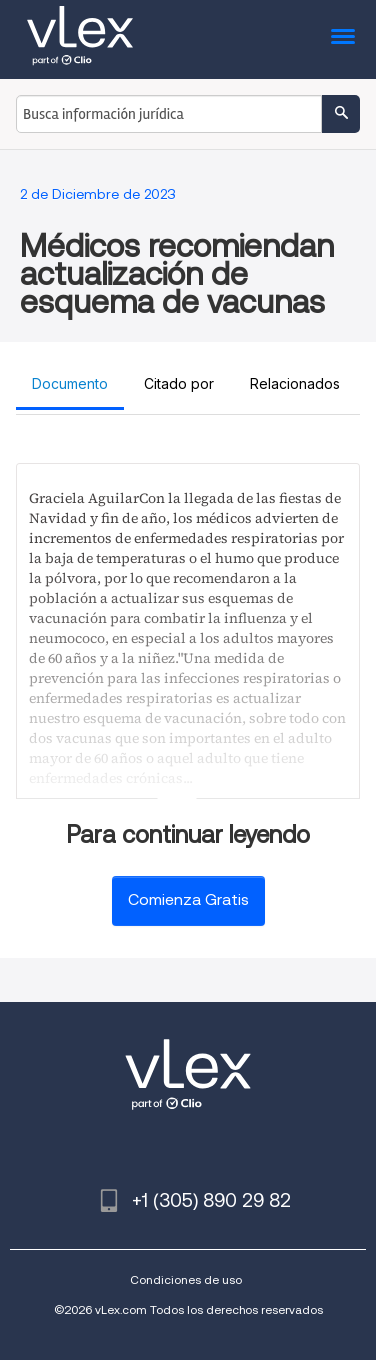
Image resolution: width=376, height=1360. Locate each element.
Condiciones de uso (186, 1279)
